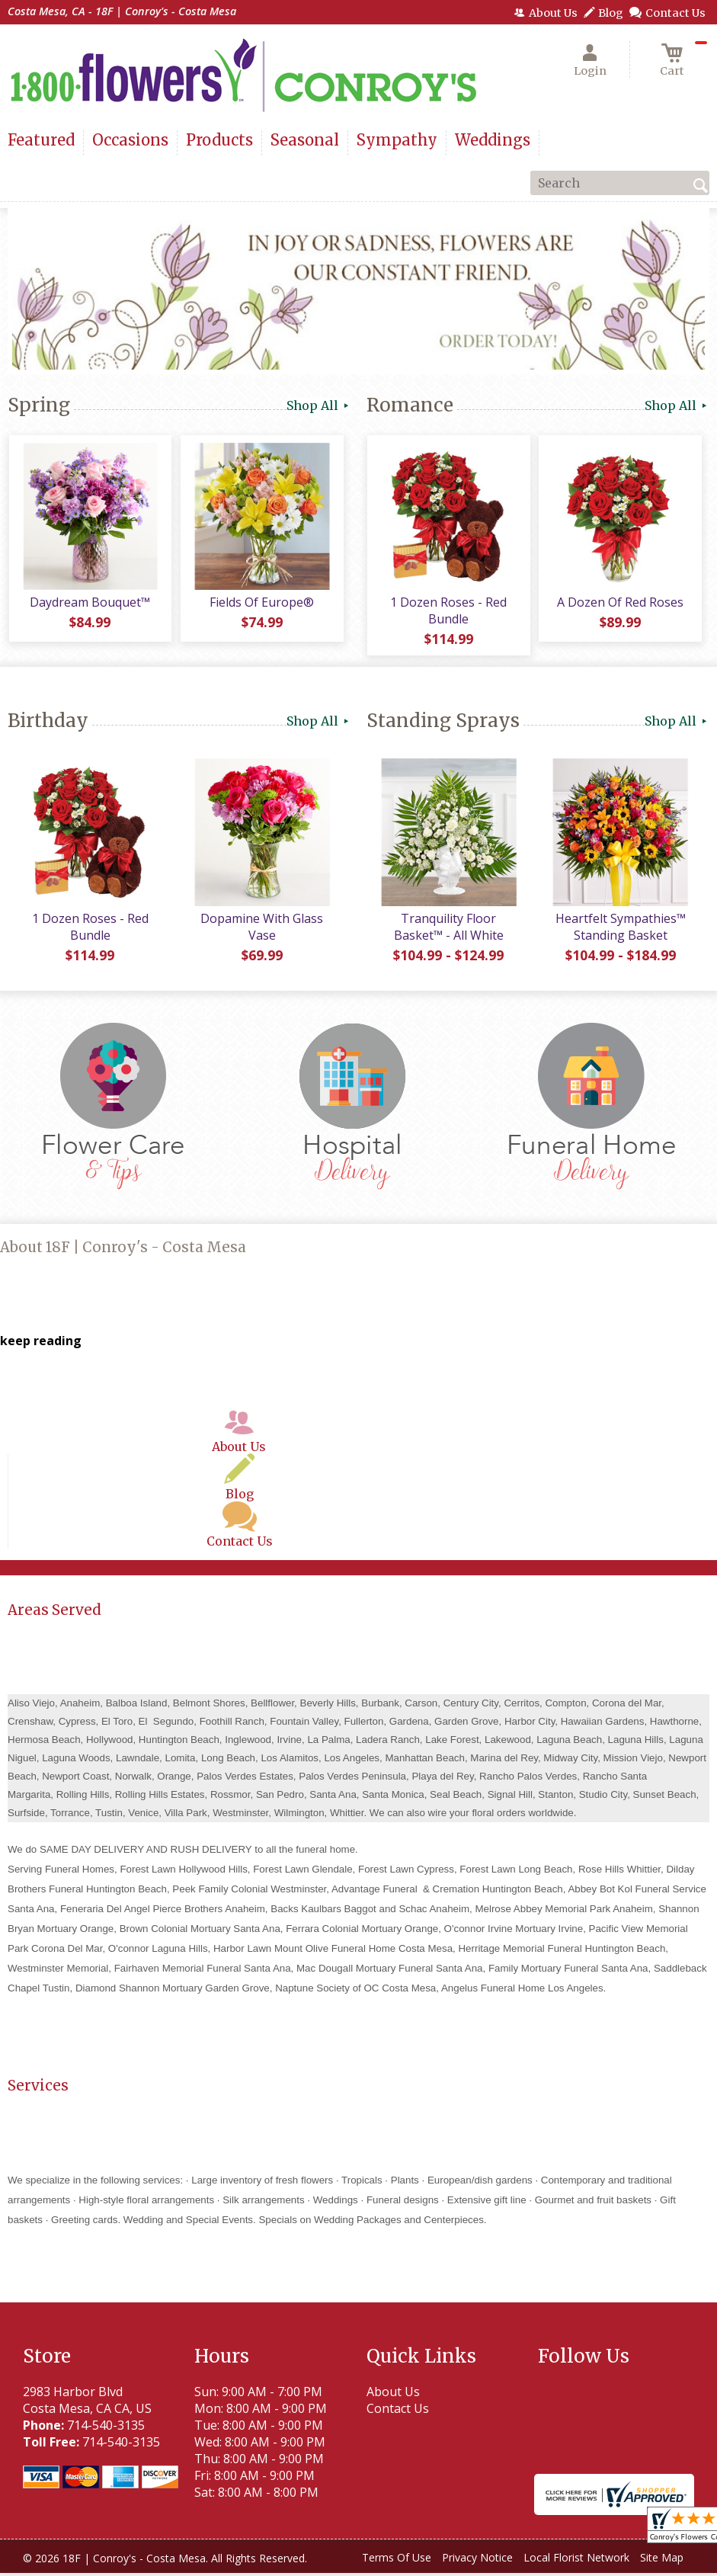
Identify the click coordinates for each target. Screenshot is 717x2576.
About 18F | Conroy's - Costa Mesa (123, 1249)
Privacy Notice (477, 2559)
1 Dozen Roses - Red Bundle (448, 612)
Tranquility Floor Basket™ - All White (448, 929)
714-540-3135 (106, 2428)
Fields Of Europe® (261, 603)
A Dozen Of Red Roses (619, 603)
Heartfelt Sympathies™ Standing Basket (620, 929)
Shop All (318, 405)
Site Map (661, 2559)
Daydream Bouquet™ (90, 603)
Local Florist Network (576, 2559)
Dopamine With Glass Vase (261, 929)
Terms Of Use (396, 2559)
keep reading (41, 1342)
